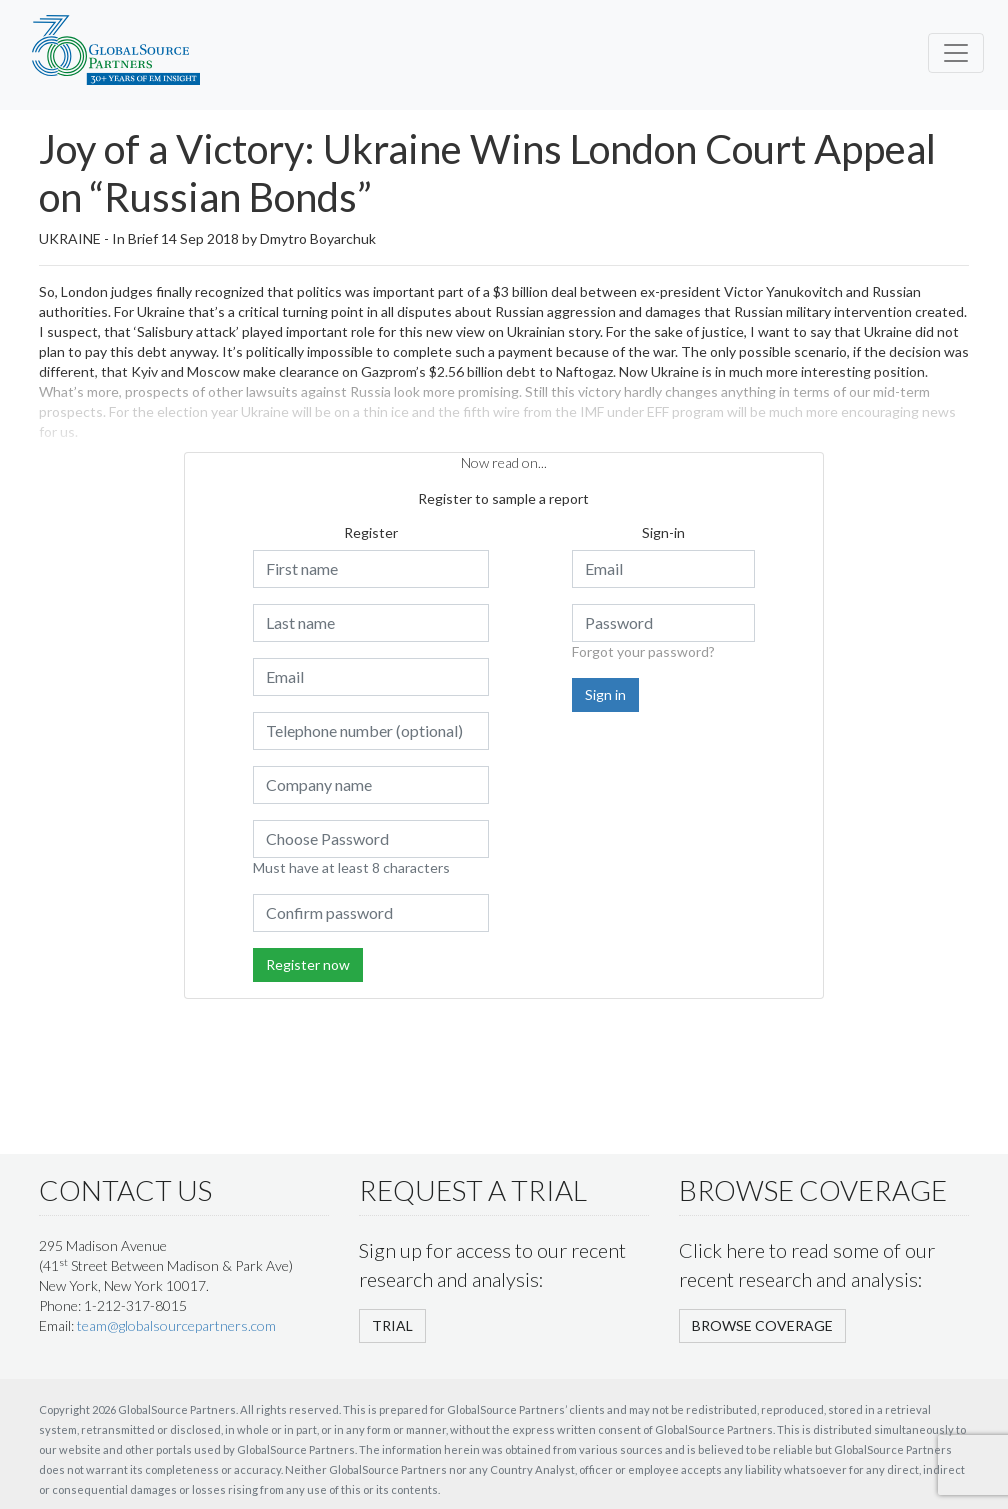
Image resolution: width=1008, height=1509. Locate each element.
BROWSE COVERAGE (762, 1325)
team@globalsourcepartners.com (176, 1325)
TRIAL (392, 1325)
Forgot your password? (643, 651)
